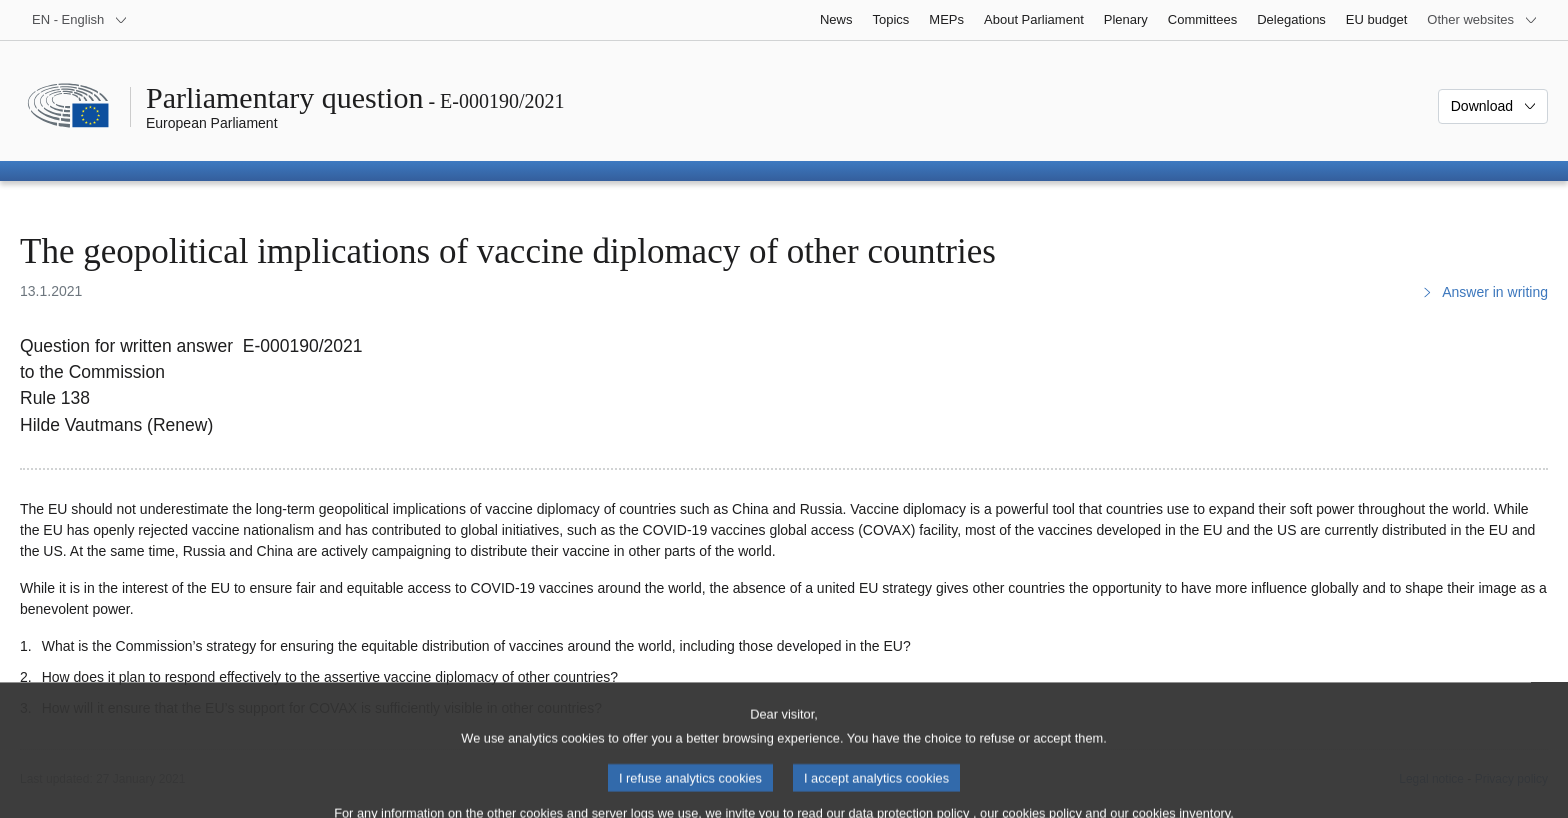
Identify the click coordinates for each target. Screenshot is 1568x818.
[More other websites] (1482, 20)
